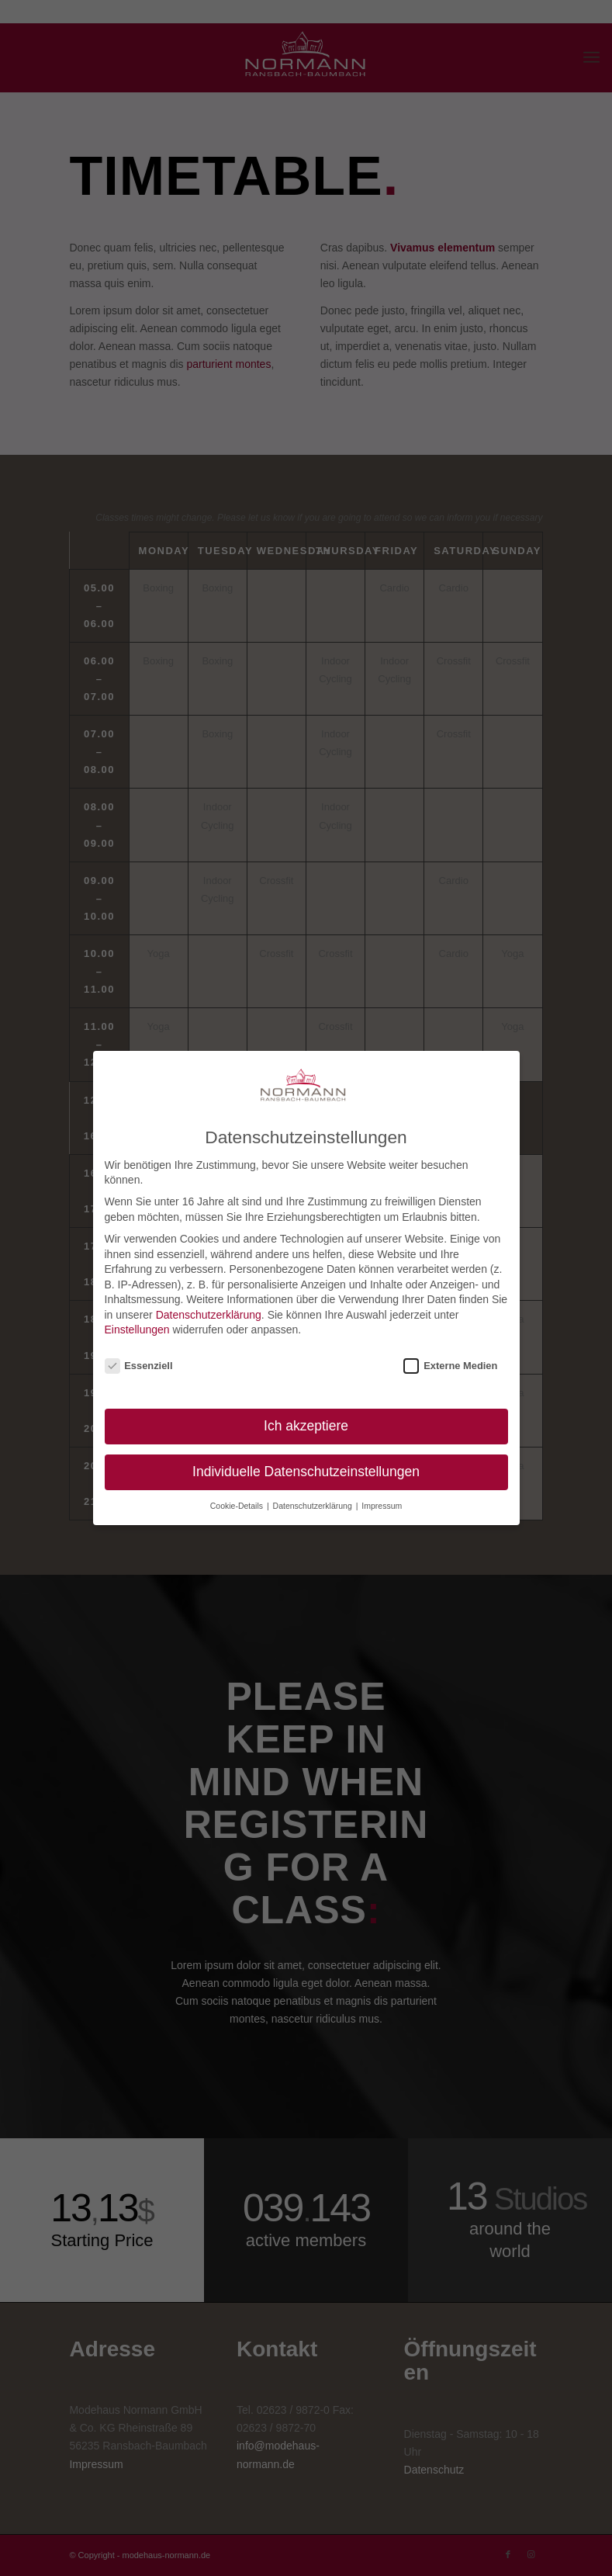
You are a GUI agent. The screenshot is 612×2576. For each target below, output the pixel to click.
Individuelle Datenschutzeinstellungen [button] (306, 1471)
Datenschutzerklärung (208, 1315)
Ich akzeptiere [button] (306, 1426)
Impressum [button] (381, 1505)
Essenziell (139, 1365)
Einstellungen (137, 1329)
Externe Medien (450, 1365)
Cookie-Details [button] (237, 1505)
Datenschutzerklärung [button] (313, 1505)
